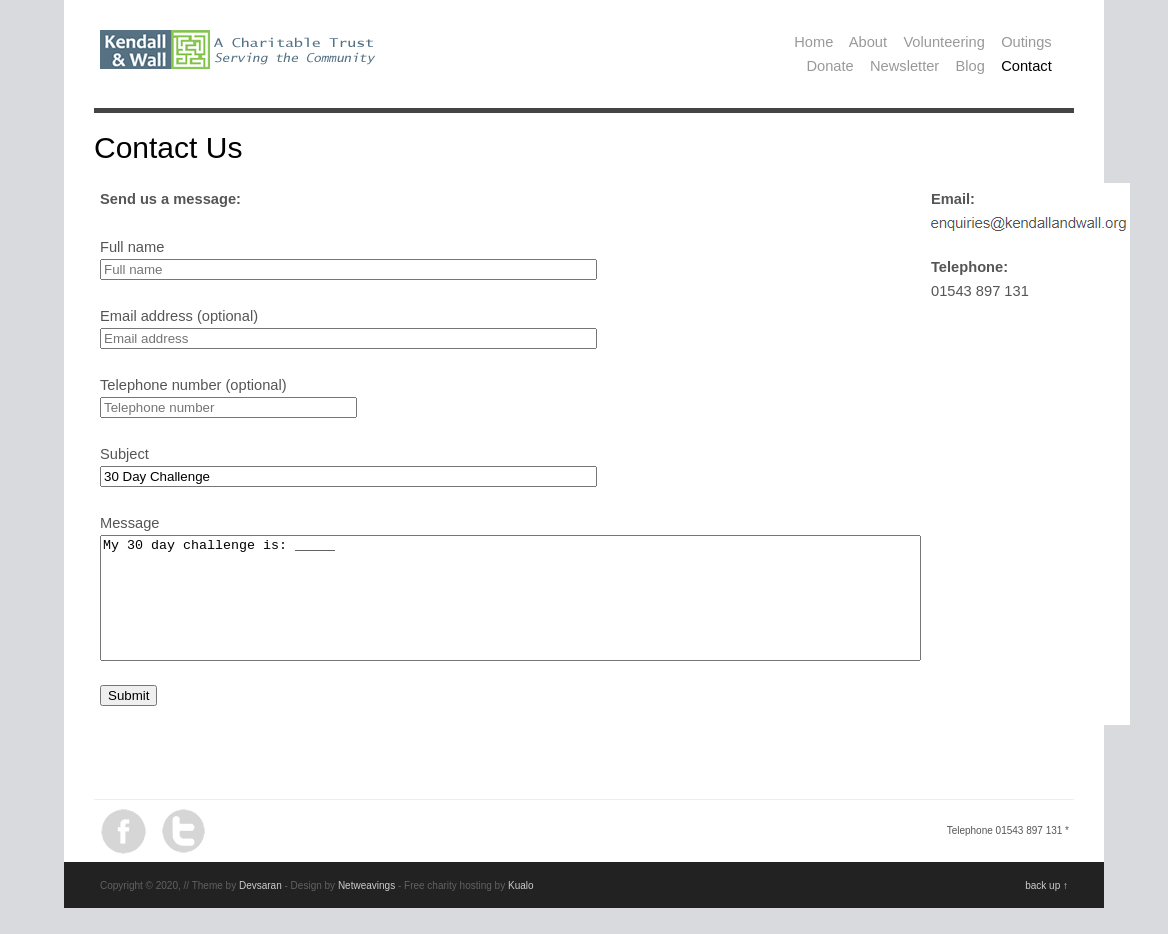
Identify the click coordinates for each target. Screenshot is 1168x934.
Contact (1026, 66)
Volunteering (944, 42)
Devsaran (260, 909)
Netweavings (366, 909)
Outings (1026, 42)
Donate (829, 66)
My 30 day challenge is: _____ (560, 610)
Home (813, 42)
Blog (970, 66)
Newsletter (904, 66)
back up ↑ (1046, 909)
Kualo (521, 909)
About (868, 42)
